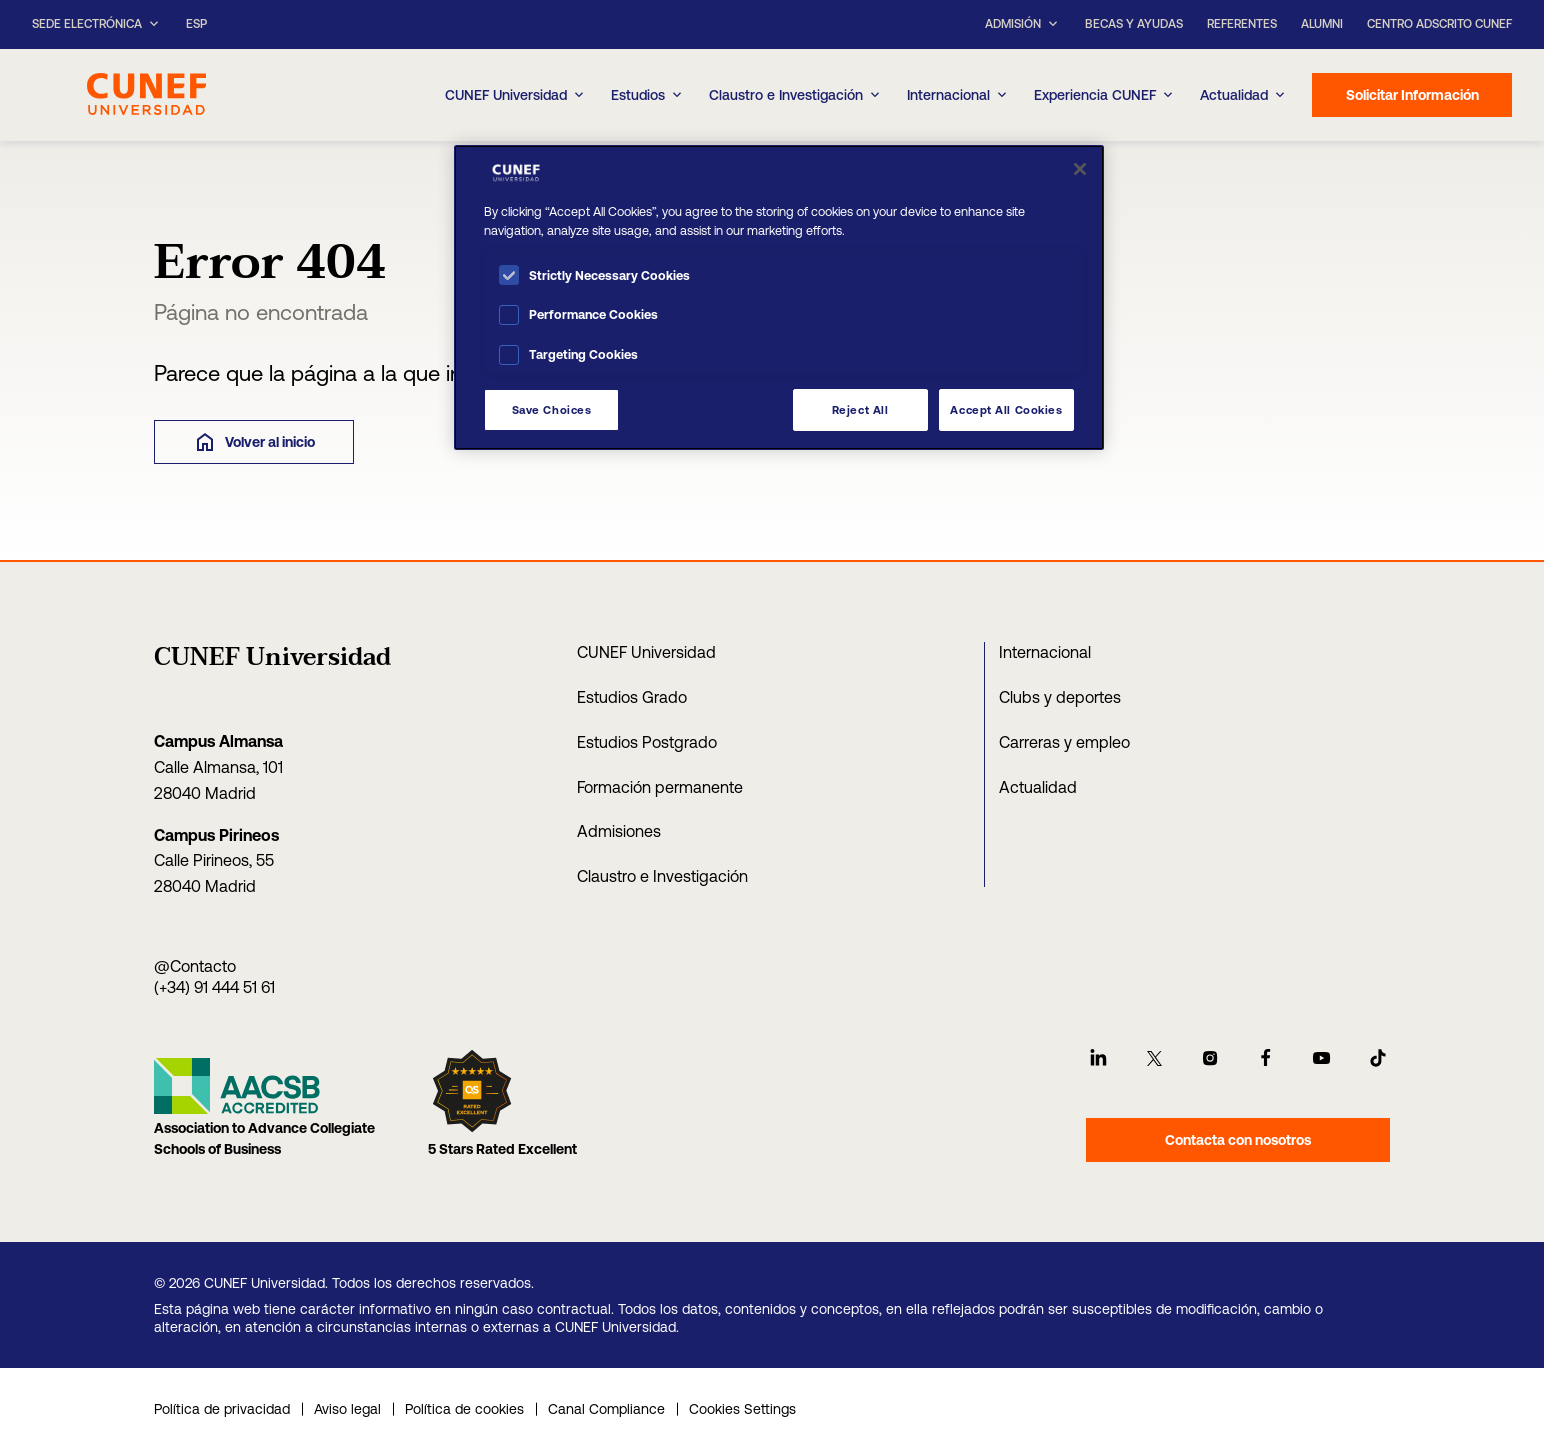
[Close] (1080, 169)
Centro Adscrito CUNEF (1439, 24)
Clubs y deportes (1060, 697)
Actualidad (1038, 787)
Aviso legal (347, 1409)
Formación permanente (660, 787)
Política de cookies (464, 1409)
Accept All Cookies (1006, 409)
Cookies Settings (742, 1409)
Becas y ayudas (1134, 24)
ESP (196, 24)
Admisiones (619, 831)
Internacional (958, 95)
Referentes (1242, 24)
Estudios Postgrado (647, 742)
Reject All (860, 409)
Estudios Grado (632, 697)
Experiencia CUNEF (1105, 95)
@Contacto (195, 966)
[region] (779, 297)
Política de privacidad (222, 1409)
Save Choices (552, 409)
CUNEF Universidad (646, 652)
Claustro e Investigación (796, 95)
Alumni (1322, 24)
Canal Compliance (606, 1409)
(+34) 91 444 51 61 (214, 987)
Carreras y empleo (1064, 742)
